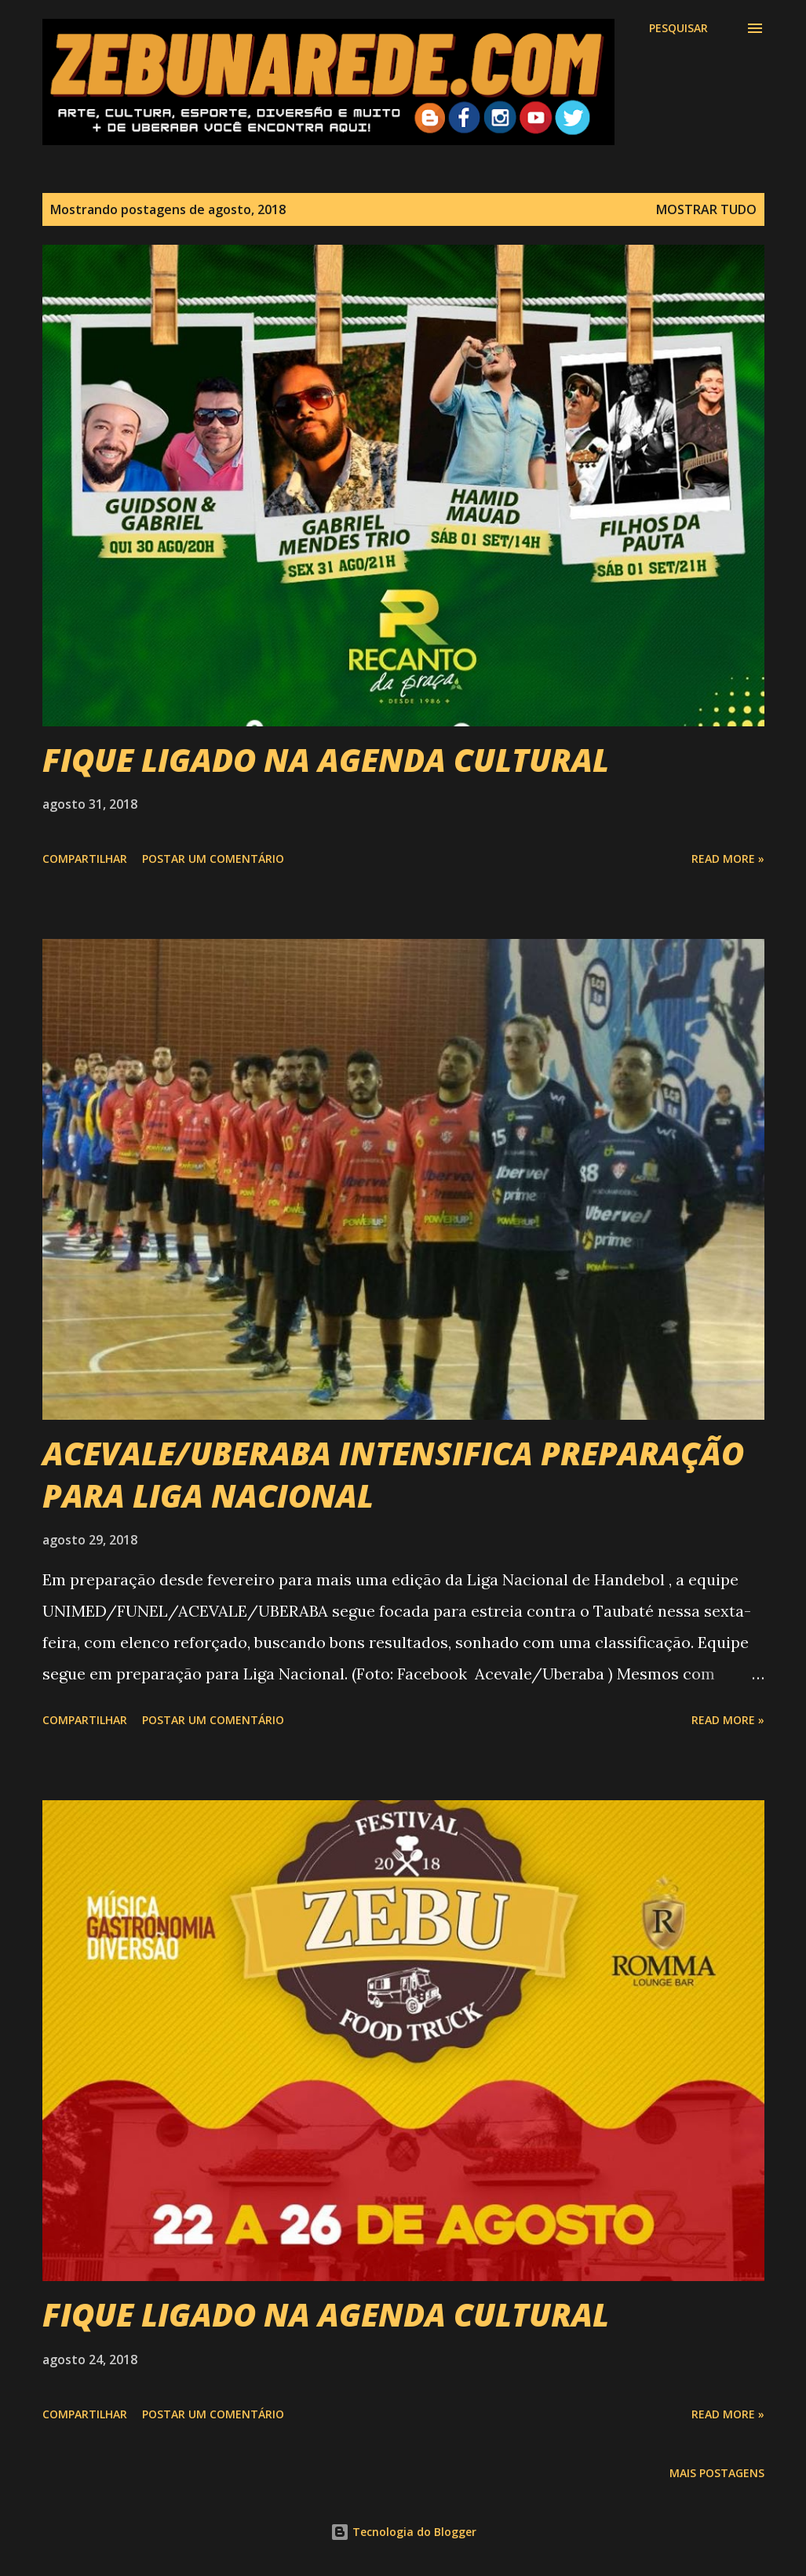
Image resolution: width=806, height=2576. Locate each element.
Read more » (727, 858)
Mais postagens (716, 2472)
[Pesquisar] (678, 28)
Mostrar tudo (706, 209)
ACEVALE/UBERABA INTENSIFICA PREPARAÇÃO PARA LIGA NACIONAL (393, 1474)
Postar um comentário (213, 858)
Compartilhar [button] (84, 858)
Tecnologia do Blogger (403, 2531)
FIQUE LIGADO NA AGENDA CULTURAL (325, 759)
